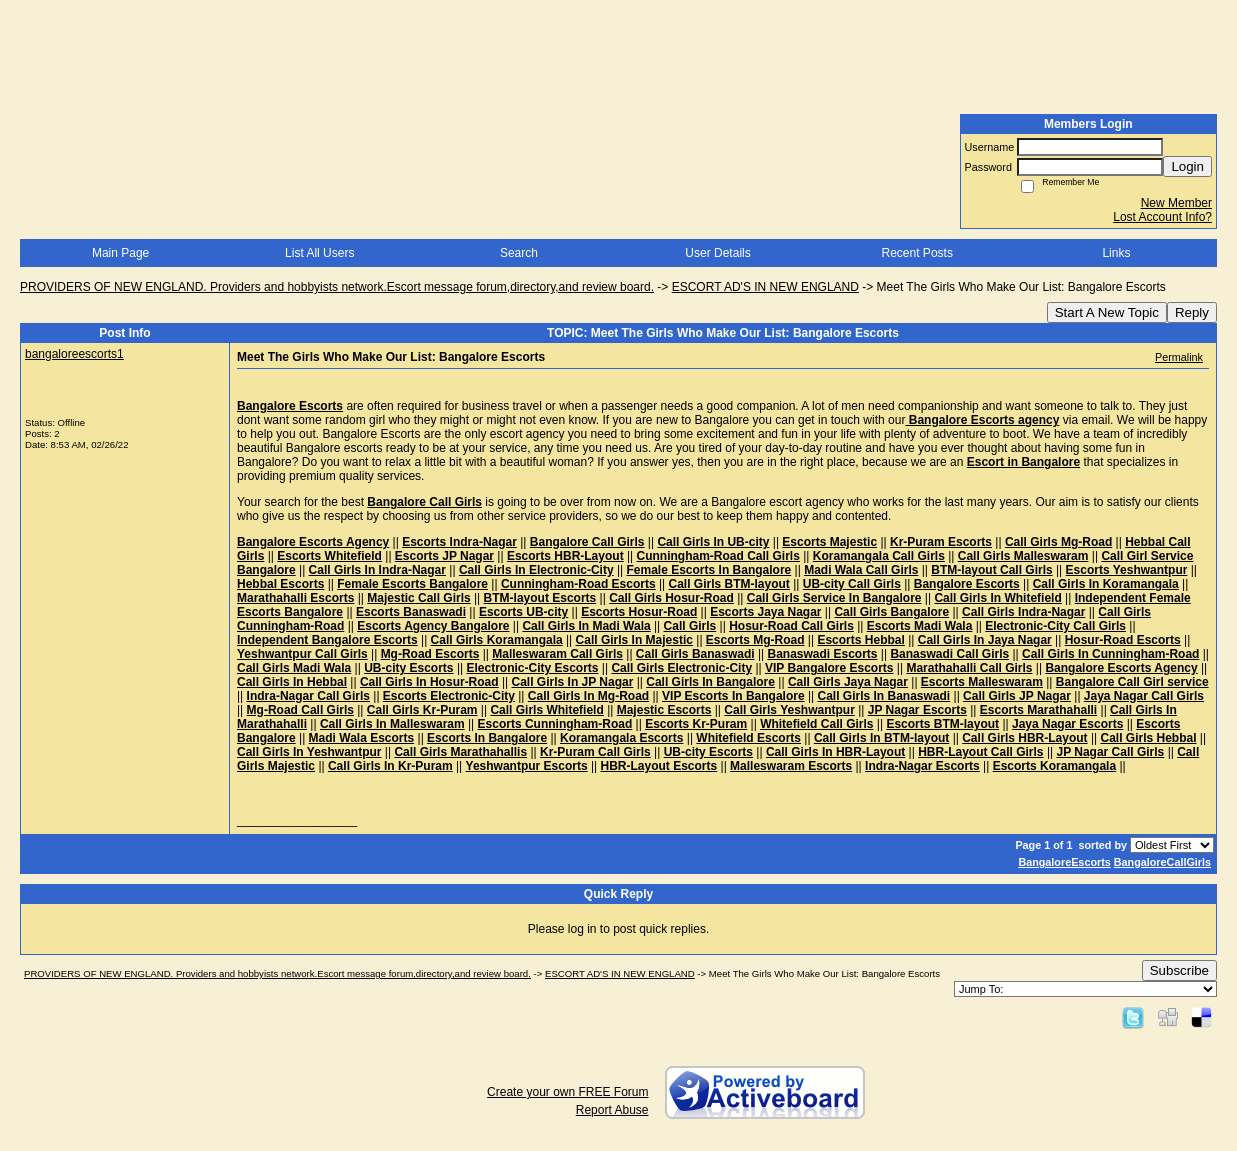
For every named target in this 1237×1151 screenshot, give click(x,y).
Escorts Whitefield (329, 556)
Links (1116, 253)
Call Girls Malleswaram (1023, 556)
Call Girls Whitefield (546, 710)
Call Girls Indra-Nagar (1023, 612)
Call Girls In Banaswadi (883, 696)
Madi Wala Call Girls (861, 570)
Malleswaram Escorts (791, 766)
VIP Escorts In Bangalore (733, 696)
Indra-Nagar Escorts (922, 766)
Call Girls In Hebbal (292, 682)
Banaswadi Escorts (822, 654)
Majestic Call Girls (418, 598)
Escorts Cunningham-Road (555, 724)
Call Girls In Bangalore (710, 682)
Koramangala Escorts (621, 738)
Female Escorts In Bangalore (709, 570)
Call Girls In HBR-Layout (835, 752)
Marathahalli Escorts (295, 598)
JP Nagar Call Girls (1110, 752)
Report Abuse (612, 1110)
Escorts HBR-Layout (565, 556)
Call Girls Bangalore (891, 612)
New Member (1176, 203)
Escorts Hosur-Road (639, 612)
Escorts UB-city (523, 612)
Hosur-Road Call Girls (791, 626)
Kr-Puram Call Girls (595, 752)
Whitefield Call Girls (816, 724)
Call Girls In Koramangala (1106, 584)
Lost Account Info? (1162, 217)
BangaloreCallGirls (1162, 862)
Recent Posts (917, 253)
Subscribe (1179, 970)
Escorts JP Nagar (444, 556)
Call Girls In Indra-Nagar (377, 570)
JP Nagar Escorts (917, 710)
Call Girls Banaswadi (695, 654)
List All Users (319, 253)
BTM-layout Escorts (540, 598)
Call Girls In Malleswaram (392, 724)
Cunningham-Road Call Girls (718, 556)
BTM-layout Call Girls (991, 570)
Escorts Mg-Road (755, 640)
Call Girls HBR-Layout (1024, 738)
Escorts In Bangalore (487, 738)
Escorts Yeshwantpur (1127, 570)
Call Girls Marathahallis (460, 752)
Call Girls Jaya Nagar (848, 682)
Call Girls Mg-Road (1058, 542)
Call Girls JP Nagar (1017, 696)
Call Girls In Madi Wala (586, 626)
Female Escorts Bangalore (412, 584)
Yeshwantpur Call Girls (302, 654)
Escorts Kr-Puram (696, 724)
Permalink (1179, 357)
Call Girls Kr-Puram (422, 710)
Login (1187, 166)
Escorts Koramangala (1054, 766)
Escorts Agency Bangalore (433, 626)
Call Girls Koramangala (497, 640)
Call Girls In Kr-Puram (390, 766)
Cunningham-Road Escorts (578, 584)
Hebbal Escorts (280, 584)
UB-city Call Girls (852, 584)
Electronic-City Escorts (532, 668)
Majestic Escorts (664, 710)
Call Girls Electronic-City (681, 668)
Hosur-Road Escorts (1123, 640)
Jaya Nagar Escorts (1067, 724)
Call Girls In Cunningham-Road (1110, 654)
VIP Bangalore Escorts (829, 668)
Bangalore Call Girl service (1132, 682)
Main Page (120, 253)
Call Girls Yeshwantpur (789, 710)
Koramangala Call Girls (879, 556)
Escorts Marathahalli (1038, 710)
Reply (1192, 312)
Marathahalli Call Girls (969, 668)
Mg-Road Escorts (430, 654)
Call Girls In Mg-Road (588, 696)
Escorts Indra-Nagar (459, 542)
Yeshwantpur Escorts (527, 766)
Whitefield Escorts (748, 738)
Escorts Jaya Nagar (765, 612)
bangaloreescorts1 (74, 354)
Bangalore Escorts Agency (313, 542)
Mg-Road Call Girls (300, 710)
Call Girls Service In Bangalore (834, 598)
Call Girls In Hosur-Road (429, 682)
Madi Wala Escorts (362, 738)
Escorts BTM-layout (942, 724)
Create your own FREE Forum (567, 1092)
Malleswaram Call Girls (557, 654)
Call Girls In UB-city (713, 542)
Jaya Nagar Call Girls (1144, 696)
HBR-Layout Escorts (659, 766)
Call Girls (690, 626)
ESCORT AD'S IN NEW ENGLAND (765, 287)
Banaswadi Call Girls (949, 654)
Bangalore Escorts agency (982, 420)
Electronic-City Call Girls (1055, 626)
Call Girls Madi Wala (294, 668)
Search (519, 253)
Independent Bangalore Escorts (327, 640)
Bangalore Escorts (967, 584)
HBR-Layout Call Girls (980, 752)
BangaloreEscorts (1064, 862)
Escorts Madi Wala (920, 626)
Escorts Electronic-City (449, 696)
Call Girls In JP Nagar (573, 682)
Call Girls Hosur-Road (671, 598)
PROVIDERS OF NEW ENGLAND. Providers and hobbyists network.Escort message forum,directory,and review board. (337, 287)
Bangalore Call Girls (587, 542)
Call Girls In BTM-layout (881, 738)
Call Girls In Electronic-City (536, 570)
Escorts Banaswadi (411, 612)
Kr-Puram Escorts (941, 542)
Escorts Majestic (829, 542)
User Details (717, 253)
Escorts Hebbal (860, 640)
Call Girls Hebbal (1148, 738)
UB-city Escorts (408, 668)
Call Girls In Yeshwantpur (309, 752)
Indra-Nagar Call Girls (308, 696)
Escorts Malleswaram (982, 682)
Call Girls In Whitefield (997, 598)
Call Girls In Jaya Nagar (985, 640)
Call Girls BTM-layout (729, 584)
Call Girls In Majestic (634, 640)
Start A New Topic (1107, 312)
